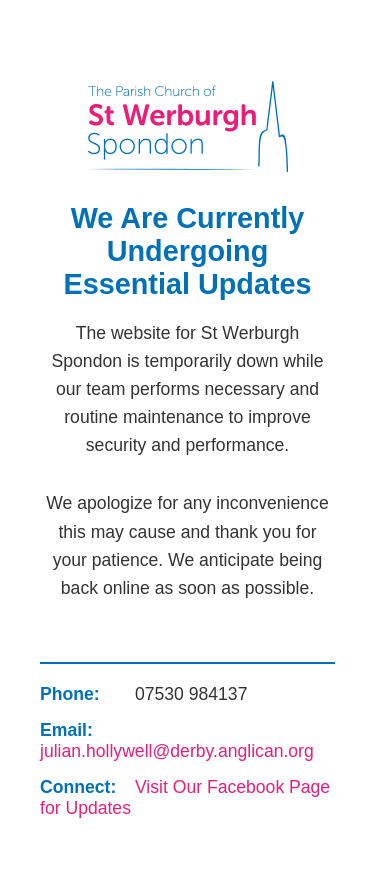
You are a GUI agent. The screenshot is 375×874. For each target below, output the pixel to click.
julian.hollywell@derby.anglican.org (177, 751)
